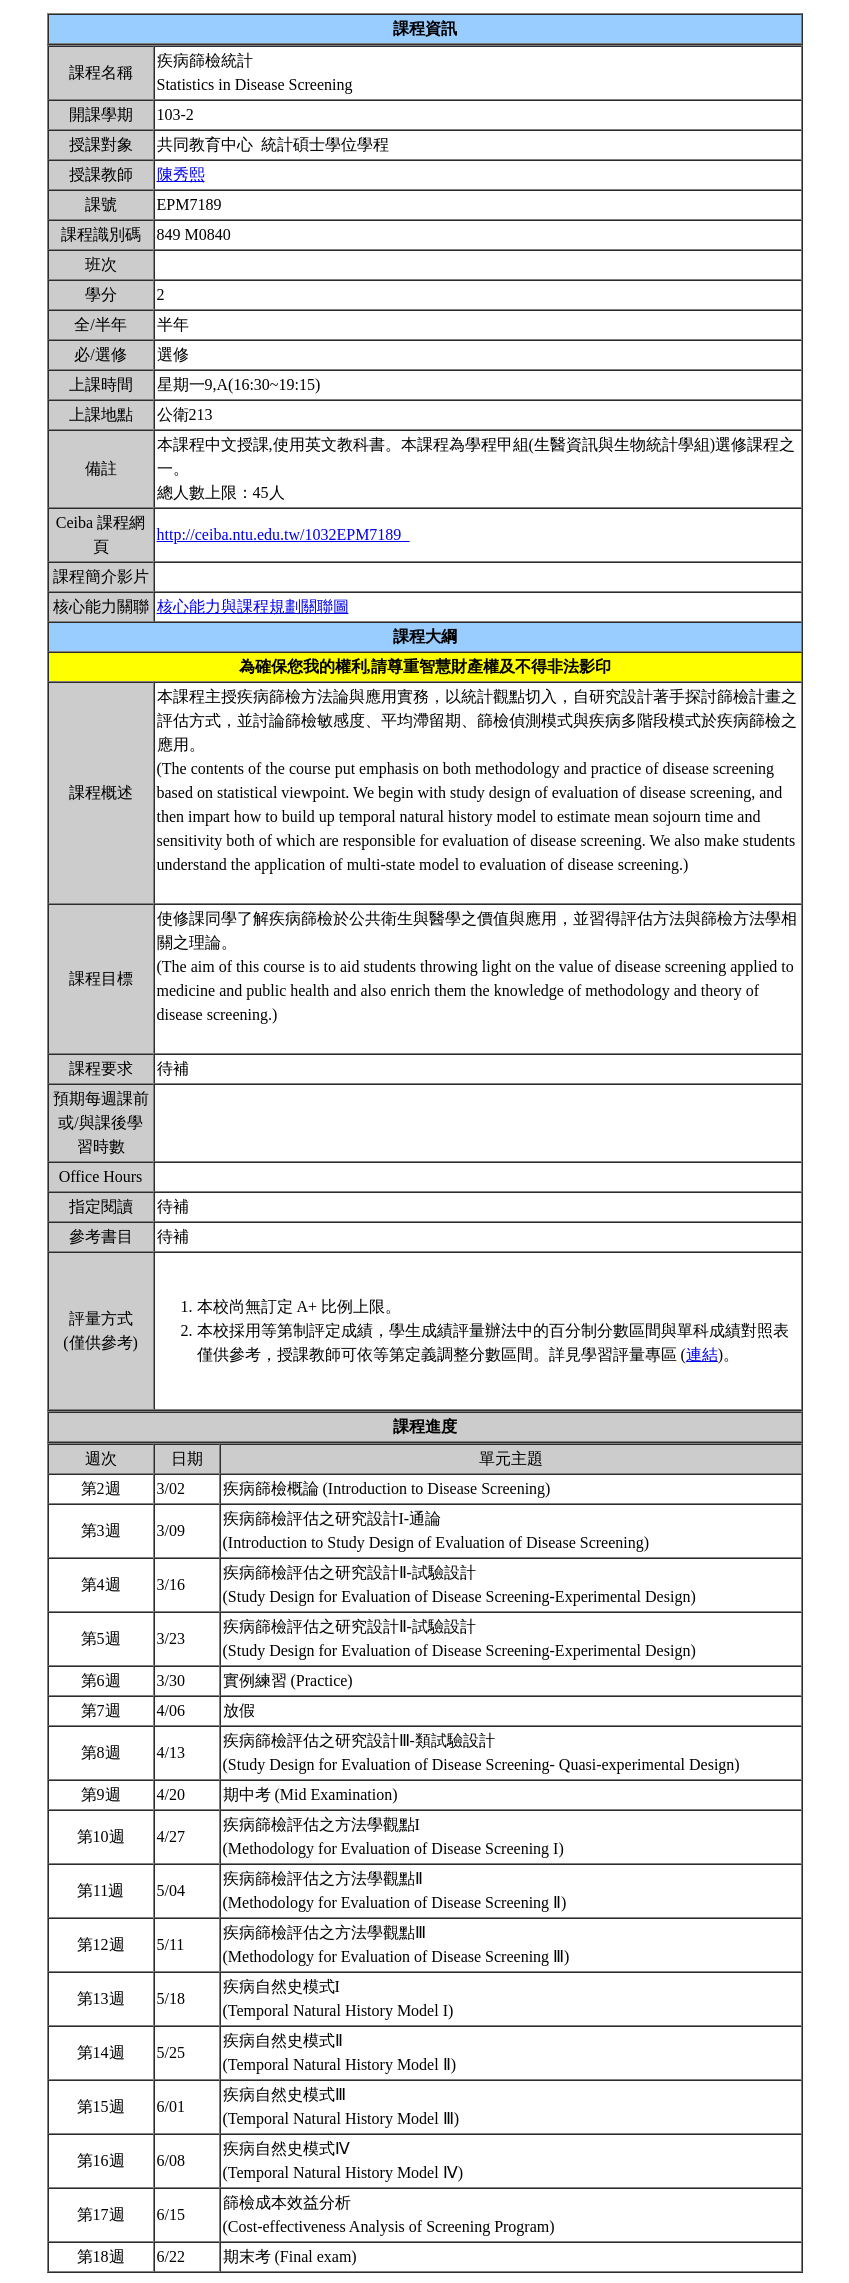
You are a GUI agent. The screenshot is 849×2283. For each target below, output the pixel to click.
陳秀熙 (181, 174)
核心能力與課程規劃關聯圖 (253, 606)
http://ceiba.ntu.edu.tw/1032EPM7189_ (283, 534)
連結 (702, 1354)
